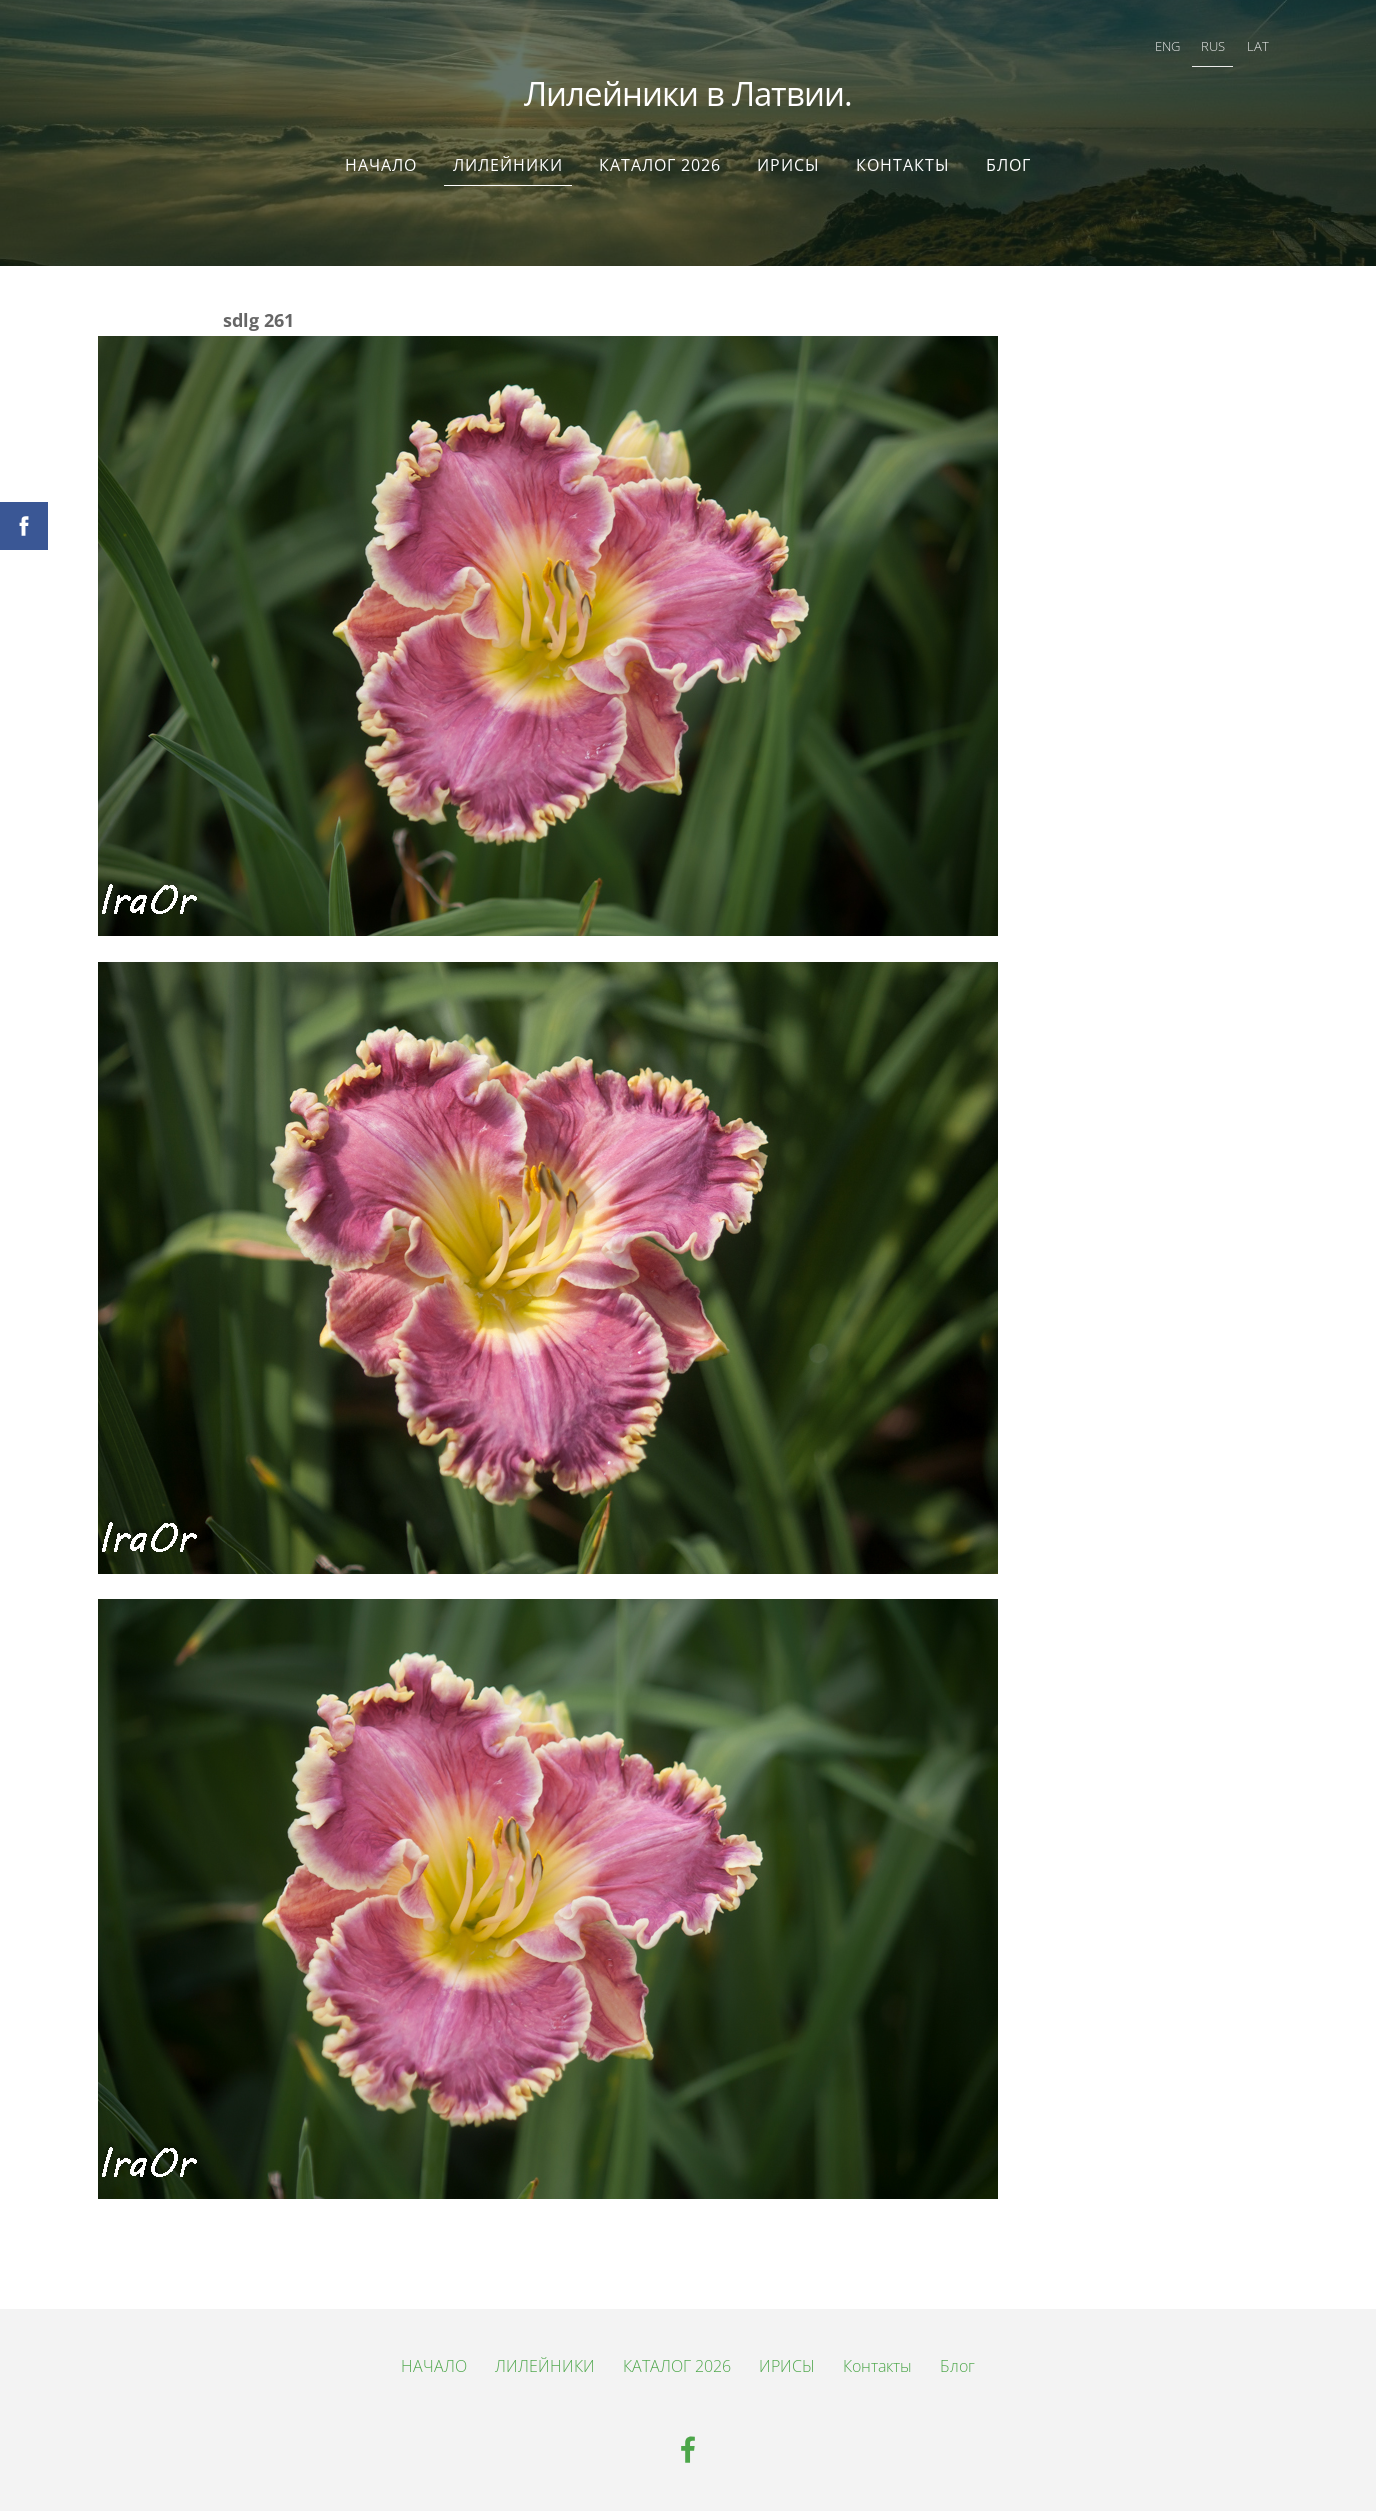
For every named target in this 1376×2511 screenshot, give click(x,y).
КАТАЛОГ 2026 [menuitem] (660, 165)
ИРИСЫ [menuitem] (788, 165)
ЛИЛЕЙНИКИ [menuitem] (508, 165)
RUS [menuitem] (1213, 46)
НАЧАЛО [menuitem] (381, 165)
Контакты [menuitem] (903, 165)
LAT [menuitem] (1258, 46)
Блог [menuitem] (1008, 165)
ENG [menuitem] (1167, 46)
